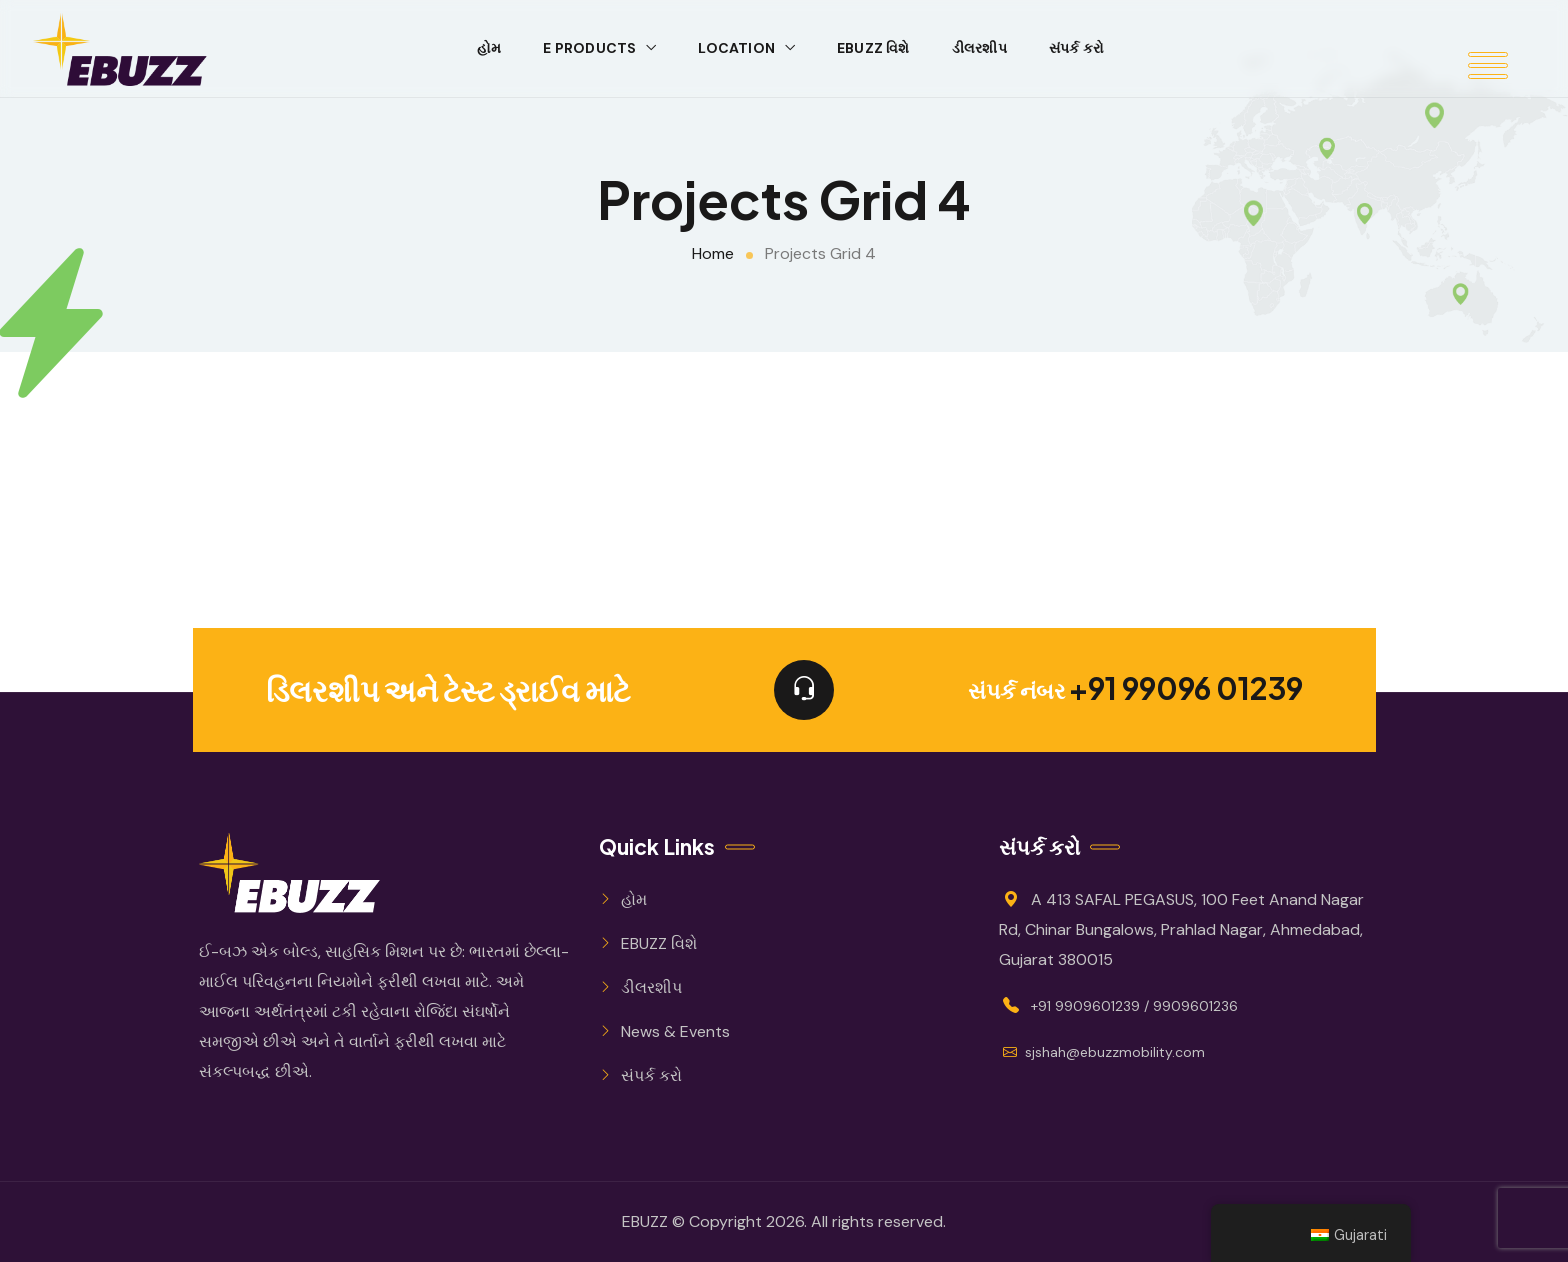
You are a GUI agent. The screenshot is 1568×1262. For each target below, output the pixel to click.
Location (736, 48)
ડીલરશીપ (979, 48)
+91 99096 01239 (1186, 690)
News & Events (675, 1031)
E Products (589, 48)
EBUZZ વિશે (873, 48)
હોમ (489, 48)
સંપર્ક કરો (1076, 48)
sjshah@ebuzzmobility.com (1104, 1052)
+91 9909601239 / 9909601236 (1134, 1006)
